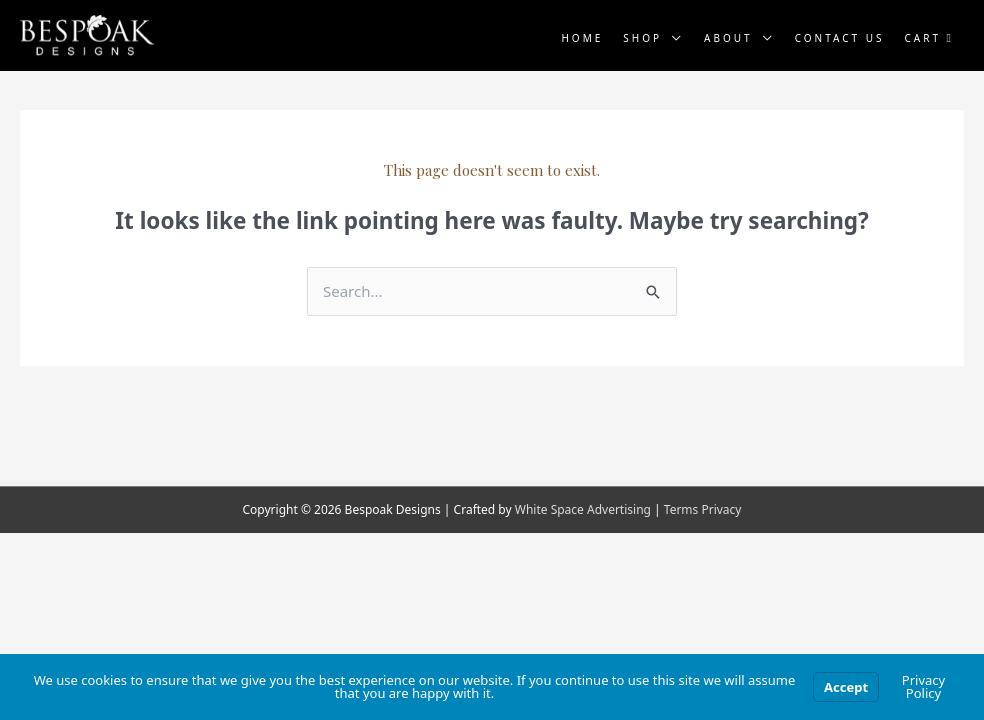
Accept (846, 687)
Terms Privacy (703, 509)
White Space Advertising (583, 509)
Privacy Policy (923, 686)
